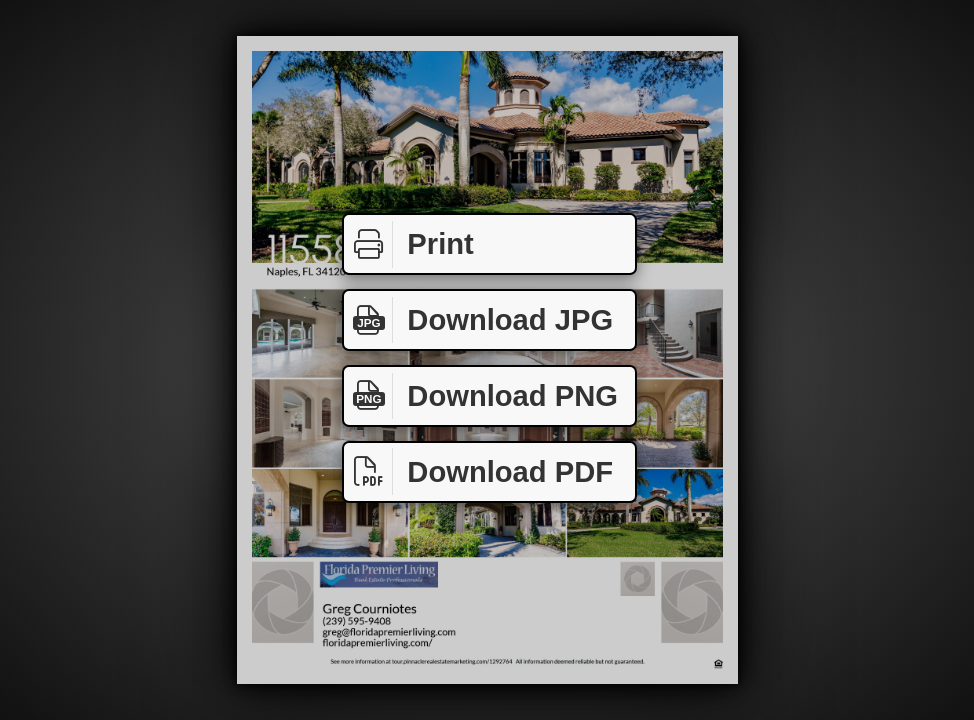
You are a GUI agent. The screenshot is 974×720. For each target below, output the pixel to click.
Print (409, 244)
